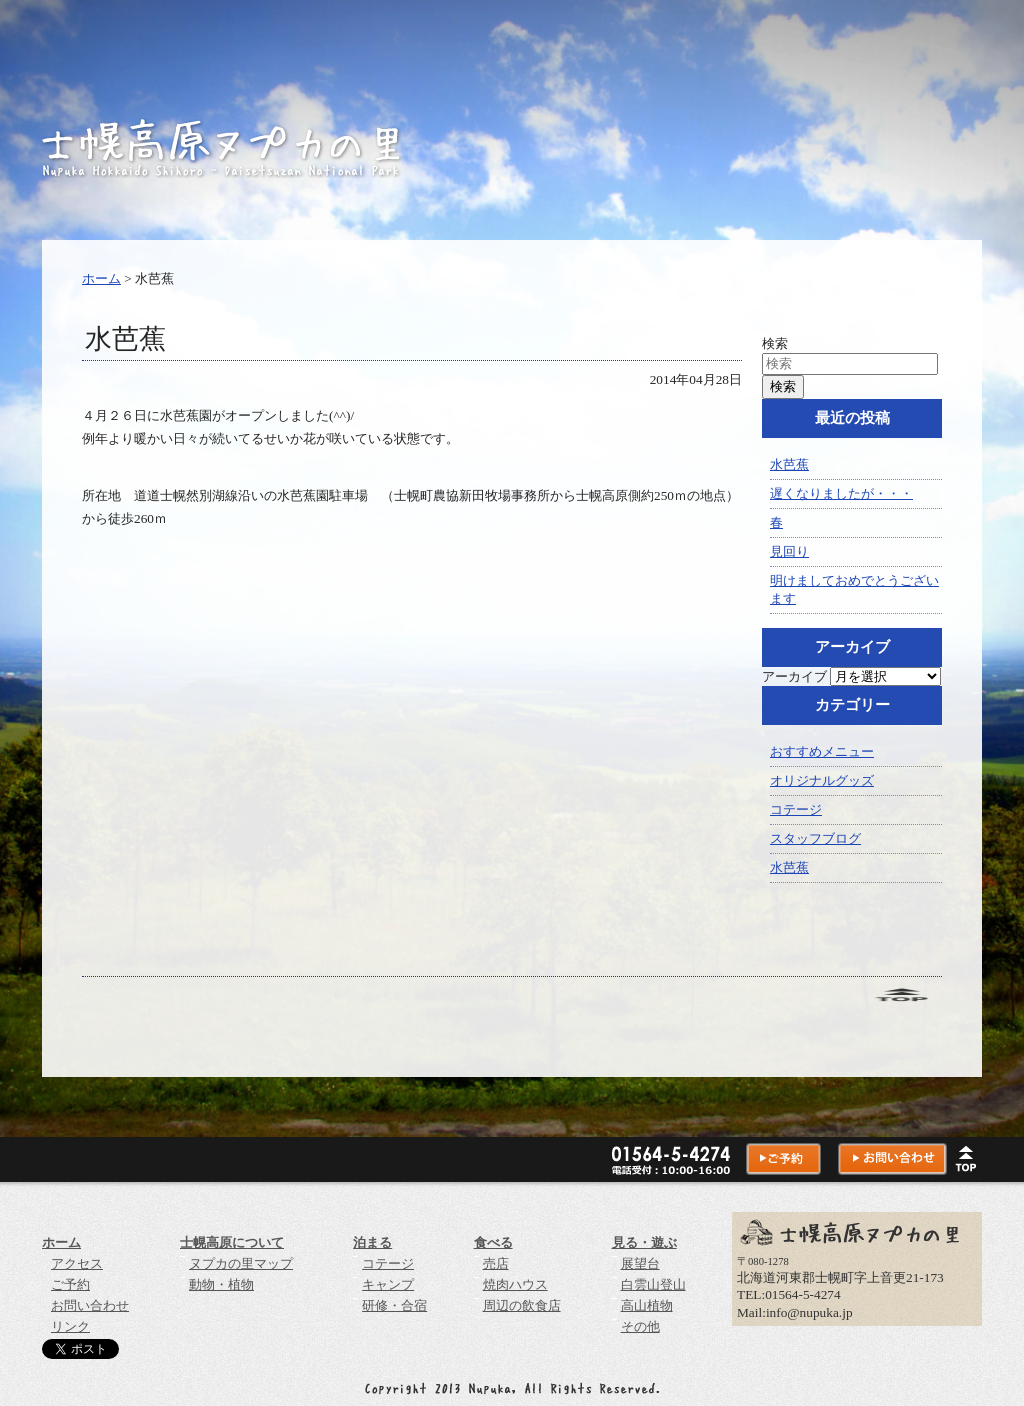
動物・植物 (221, 1284)
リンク (70, 1326)
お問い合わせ (90, 1305)
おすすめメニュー (822, 751)
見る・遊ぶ (644, 1242)
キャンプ (388, 1284)
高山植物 (647, 1305)
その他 (640, 1326)
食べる (493, 1242)
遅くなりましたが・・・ (841, 493)
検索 (775, 343)
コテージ (796, 809)
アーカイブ (794, 676)
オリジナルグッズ (822, 780)
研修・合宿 (394, 1305)
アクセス (77, 1263)
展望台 (640, 1263)
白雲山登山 (653, 1284)
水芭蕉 (789, 464)
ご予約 (70, 1284)
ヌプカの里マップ (241, 1263)
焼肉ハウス (515, 1284)
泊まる (372, 1242)
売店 (496, 1263)
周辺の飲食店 (522, 1305)
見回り (789, 551)
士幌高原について (232, 1242)
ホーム (101, 278)
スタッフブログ (815, 838)
